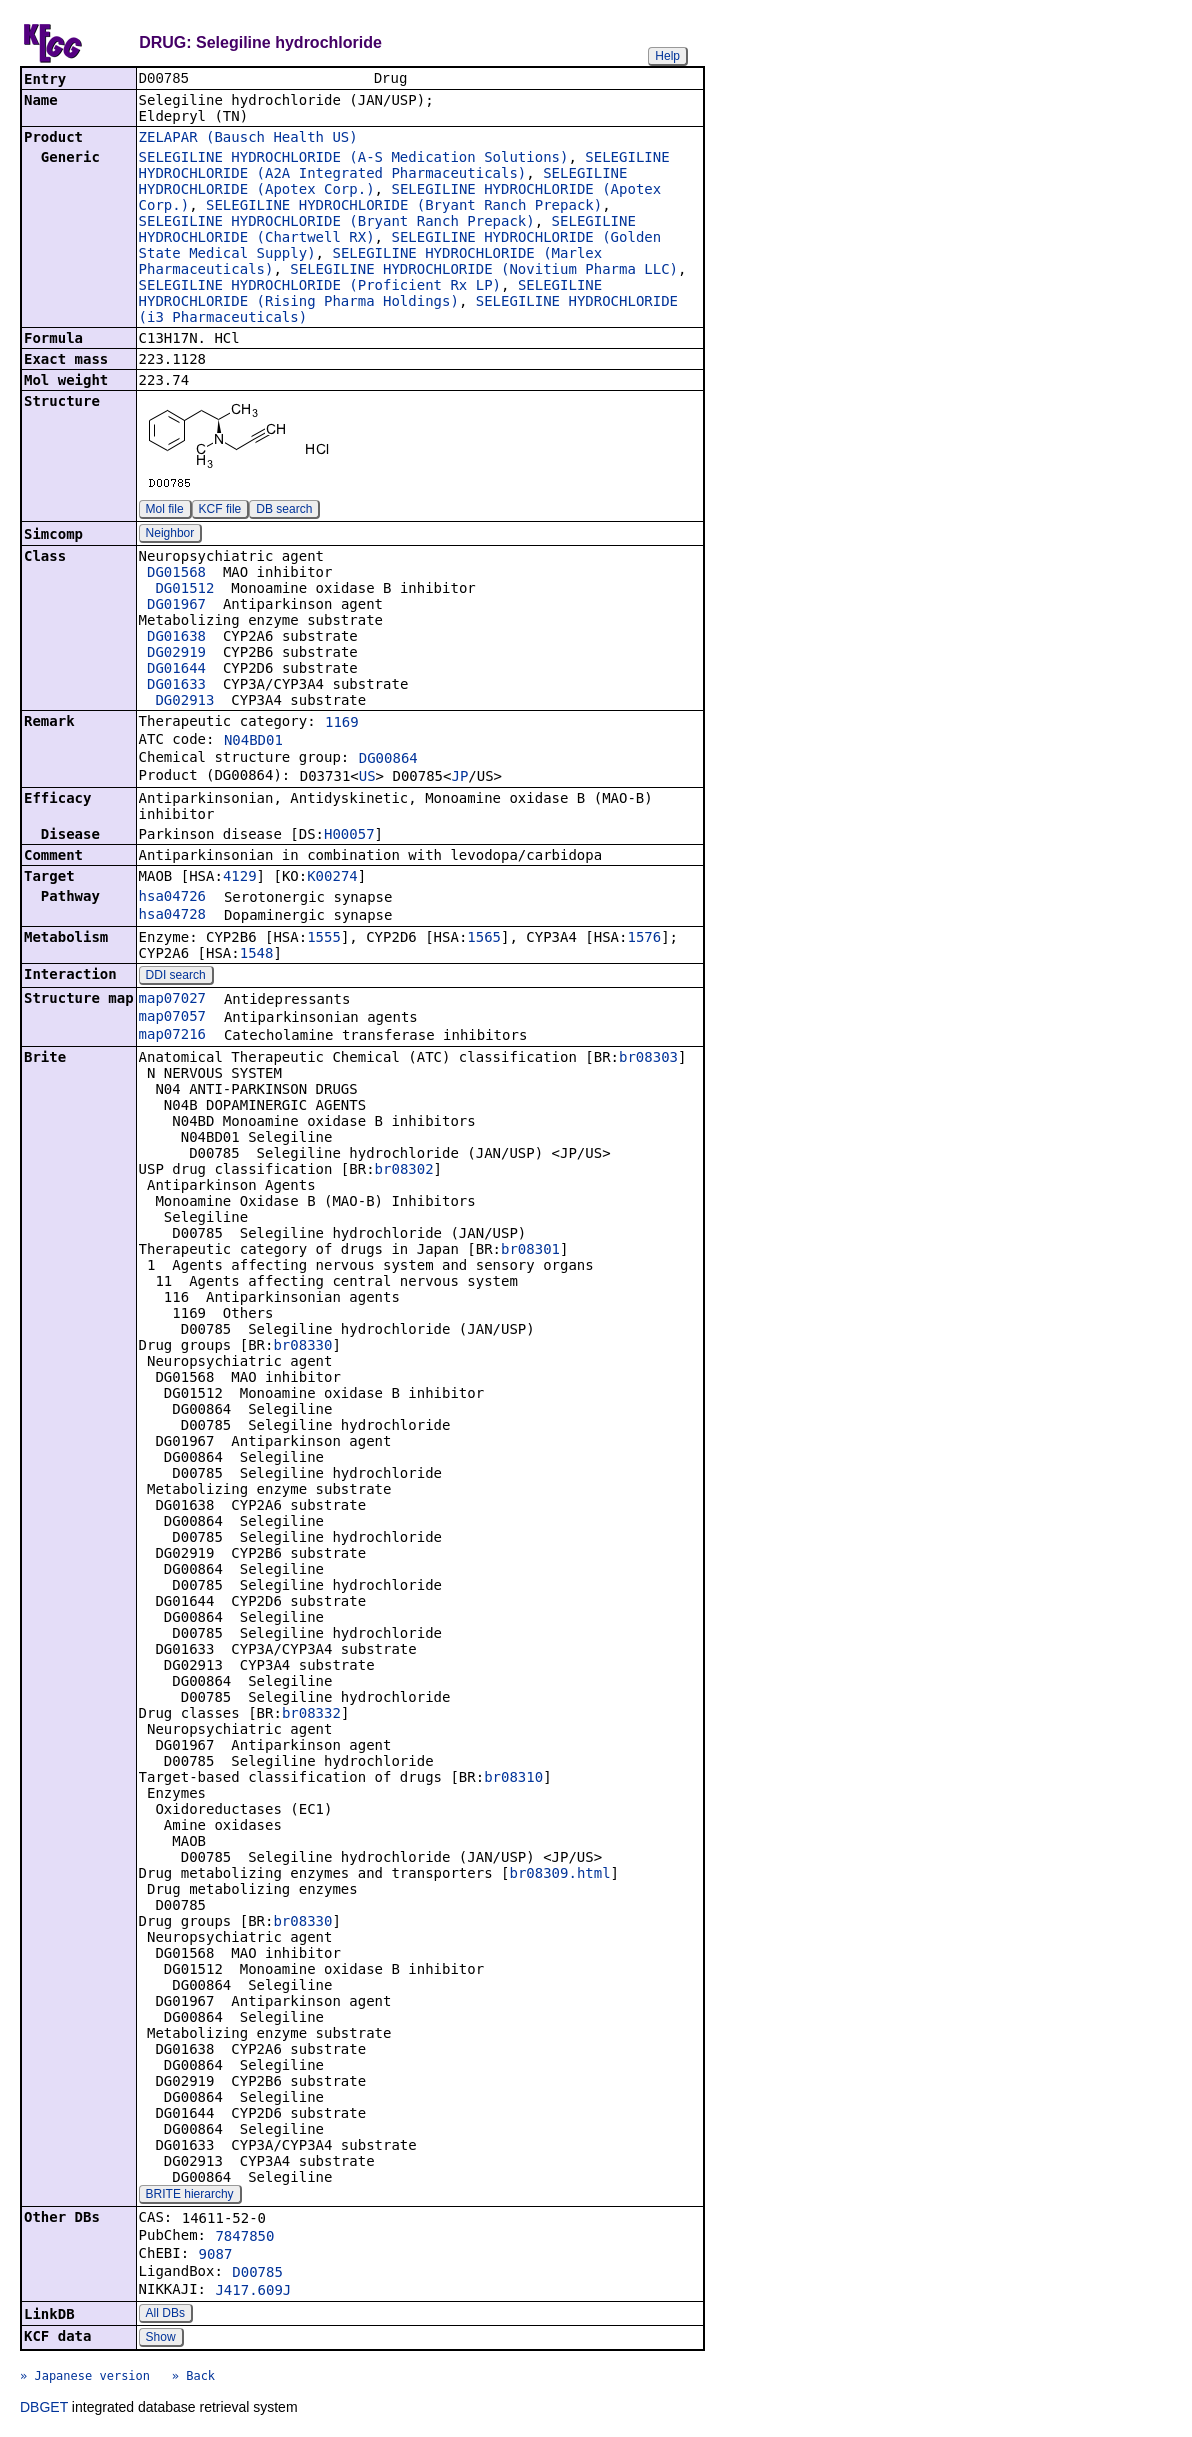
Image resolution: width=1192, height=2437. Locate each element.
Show (161, 2339)
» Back (193, 2378)
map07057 (172, 1018)
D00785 (257, 2274)
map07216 (172, 1036)
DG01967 (176, 606)
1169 (342, 724)
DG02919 (176, 654)
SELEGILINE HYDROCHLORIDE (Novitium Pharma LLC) (484, 271)
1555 (324, 939)
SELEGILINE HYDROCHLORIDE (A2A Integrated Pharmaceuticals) (404, 167)
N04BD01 (253, 742)
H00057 (349, 836)
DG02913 (184, 702)
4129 (240, 878)
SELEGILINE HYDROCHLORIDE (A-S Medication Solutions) (354, 159)
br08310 (513, 1779)
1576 (644, 939)
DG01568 (176, 574)
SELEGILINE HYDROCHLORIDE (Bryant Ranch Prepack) (404, 207)
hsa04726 (172, 898)
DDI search (176, 977)
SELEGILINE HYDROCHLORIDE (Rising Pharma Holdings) (371, 295)
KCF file (220, 511)
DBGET (44, 2409)
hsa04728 (172, 916)
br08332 (311, 1715)
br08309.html (559, 1875)
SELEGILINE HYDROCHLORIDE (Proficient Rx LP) (320, 287)
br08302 (404, 1171)
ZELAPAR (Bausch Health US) (248, 139)
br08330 (302, 1347)
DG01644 (176, 670)
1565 (484, 939)
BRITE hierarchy (190, 2196)
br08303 (648, 1059)
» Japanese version (85, 2378)
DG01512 (184, 590)
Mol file (165, 511)
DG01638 (176, 638)
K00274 (332, 878)
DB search (284, 511)
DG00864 (388, 760)
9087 (216, 2256)
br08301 (530, 1251)
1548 (257, 955)
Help (667, 56)
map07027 (172, 1000)
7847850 (244, 2238)
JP (459, 778)
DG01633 (176, 686)
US (367, 778)
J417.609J (253, 2292)
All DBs (165, 2315)
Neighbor (170, 535)
